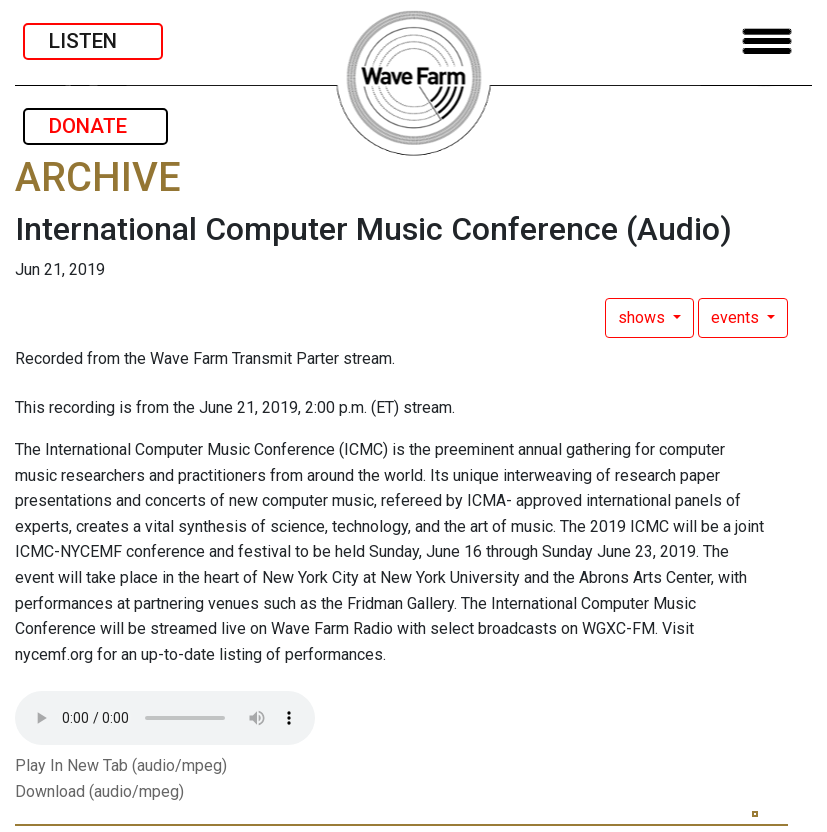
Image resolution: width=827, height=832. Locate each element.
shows (643, 317)
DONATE (95, 126)
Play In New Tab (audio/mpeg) (121, 765)
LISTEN (93, 41)
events (737, 317)
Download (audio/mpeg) (99, 791)
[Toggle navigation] (767, 41)
